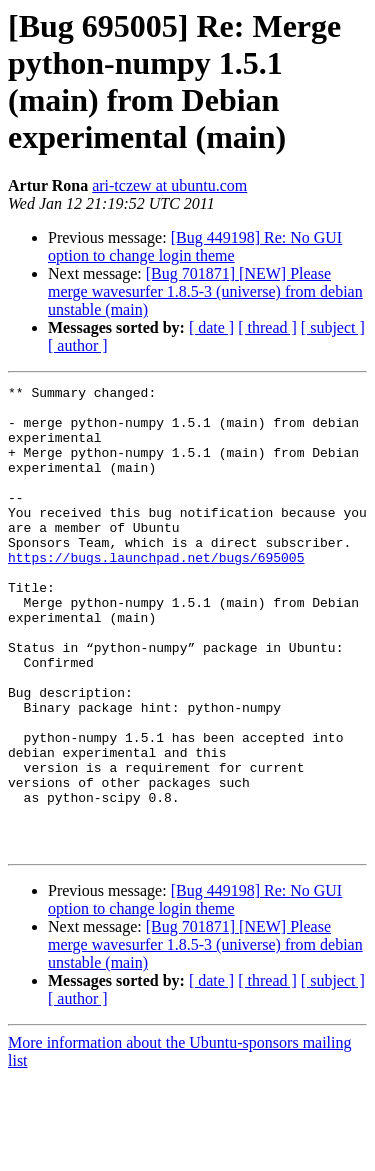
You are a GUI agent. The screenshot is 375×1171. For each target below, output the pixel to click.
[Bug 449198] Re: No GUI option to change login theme (195, 246)
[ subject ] (333, 327)
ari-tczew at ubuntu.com (169, 185)
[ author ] (78, 345)
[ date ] (211, 327)
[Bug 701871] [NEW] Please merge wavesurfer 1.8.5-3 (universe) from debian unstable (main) (205, 291)
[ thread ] (267, 327)
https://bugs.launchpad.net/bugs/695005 (156, 593)
